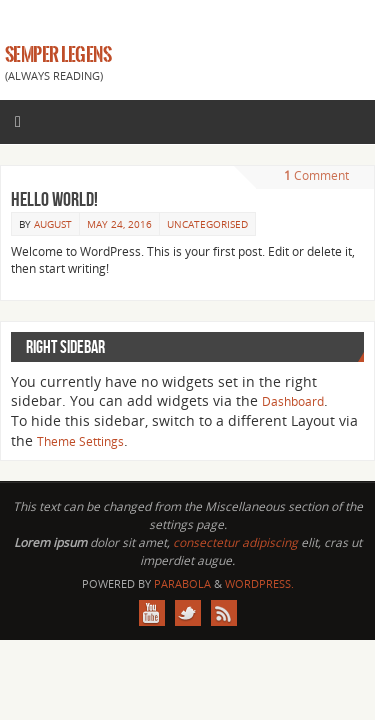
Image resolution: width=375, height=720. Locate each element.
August (53, 224)
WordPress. (259, 583)
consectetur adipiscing (235, 542)
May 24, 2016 (119, 224)
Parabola (182, 583)
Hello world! (54, 199)
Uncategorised (207, 224)
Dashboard (293, 401)
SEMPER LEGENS (58, 55)
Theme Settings (80, 441)
